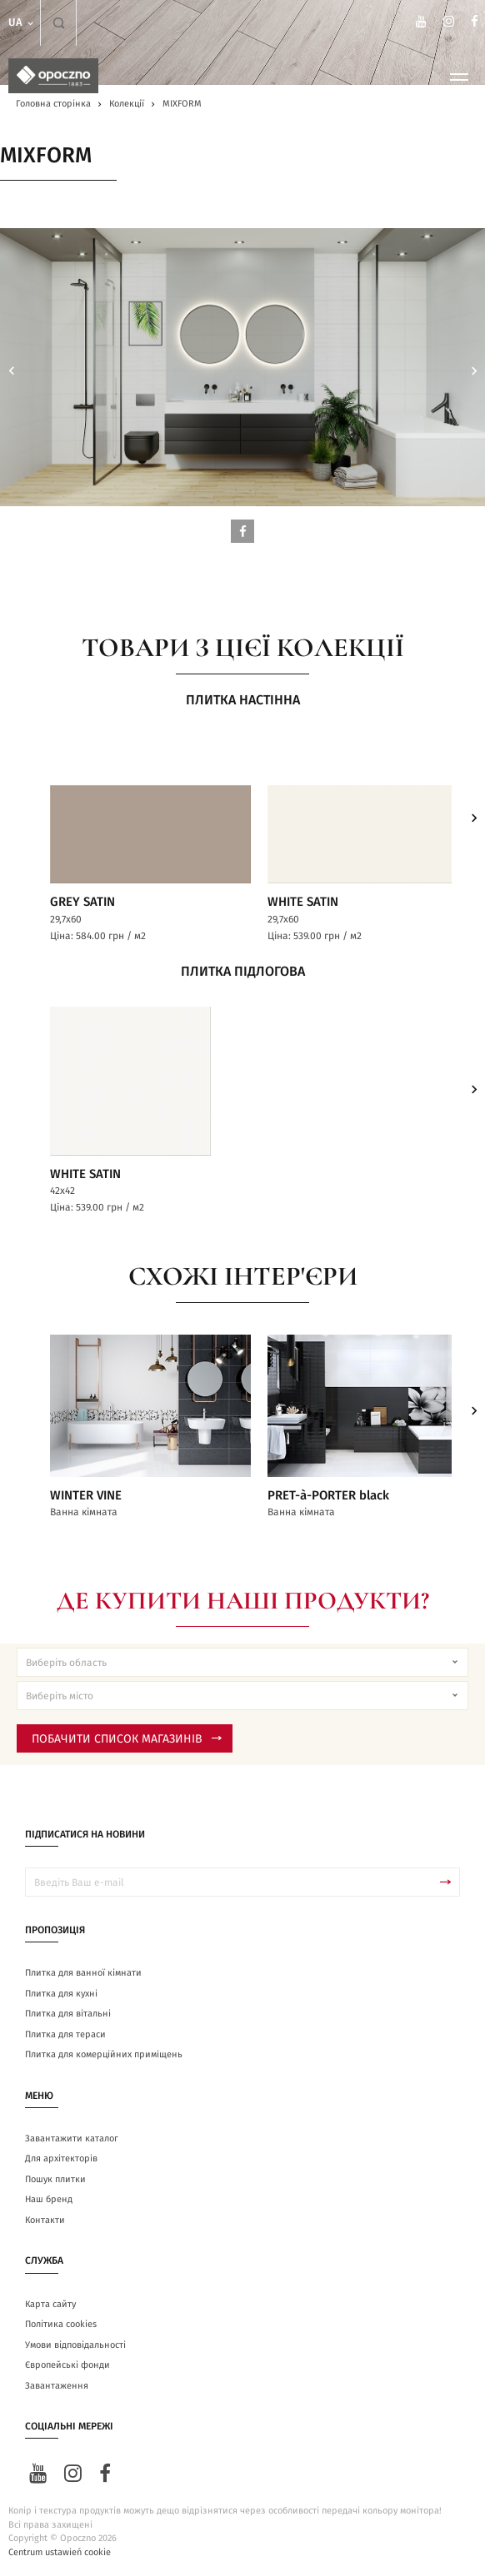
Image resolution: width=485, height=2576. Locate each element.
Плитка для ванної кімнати (83, 1972)
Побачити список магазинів (127, 1739)
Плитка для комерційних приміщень (103, 2054)
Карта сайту (50, 2304)
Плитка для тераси (65, 2034)
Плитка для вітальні (68, 2013)
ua (22, 22)
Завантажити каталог (71, 2138)
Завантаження (56, 2385)
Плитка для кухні (61, 1993)
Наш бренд (48, 2199)
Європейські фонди (67, 2365)
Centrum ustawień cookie (59, 2552)
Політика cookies (61, 2324)
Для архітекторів (61, 2158)
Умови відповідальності (75, 2345)
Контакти (45, 2220)
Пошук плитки (55, 2179)
